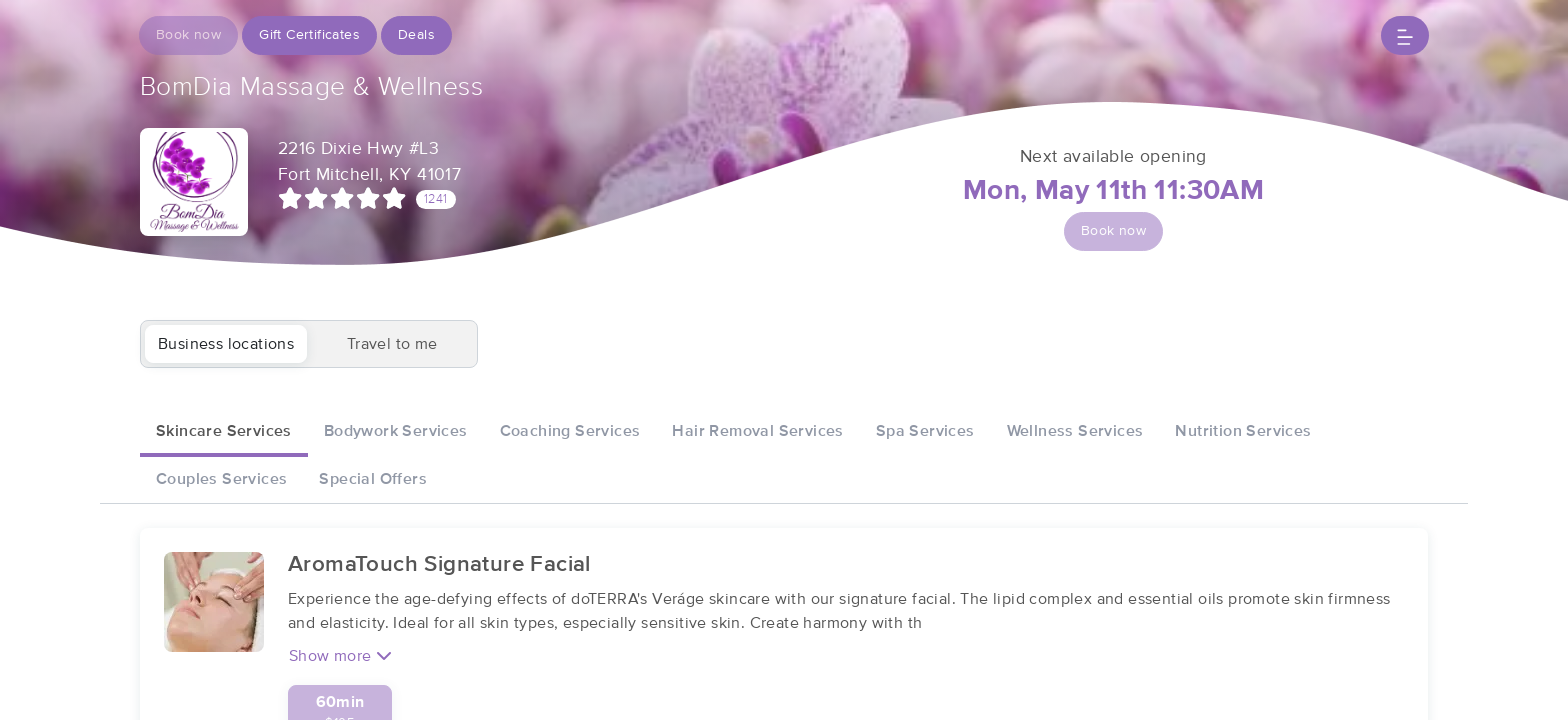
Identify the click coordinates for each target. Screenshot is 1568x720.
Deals (416, 35)
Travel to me (392, 344)
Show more (340, 655)
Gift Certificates (309, 35)
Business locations (226, 344)
